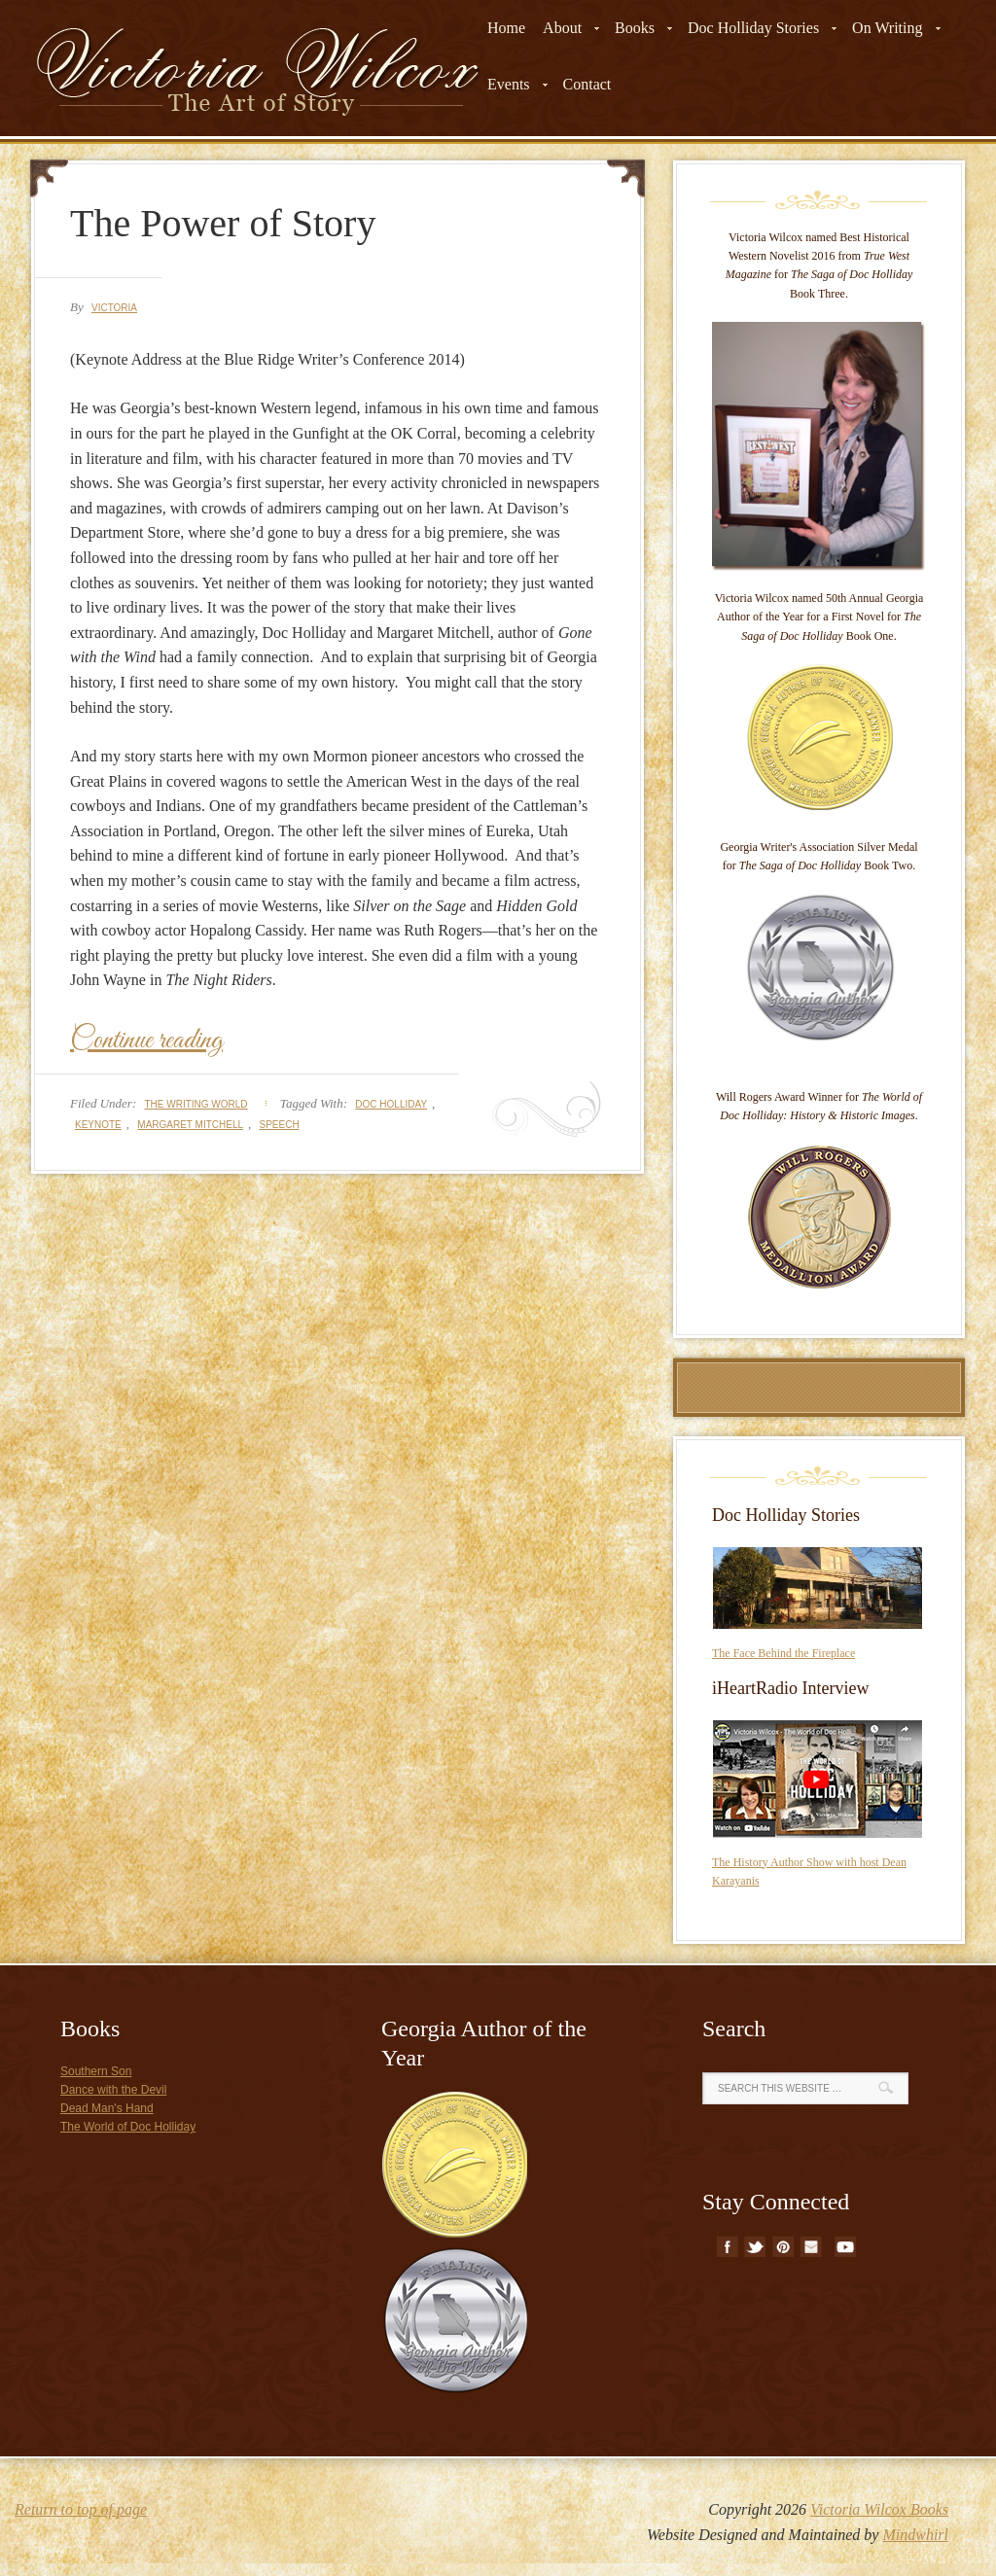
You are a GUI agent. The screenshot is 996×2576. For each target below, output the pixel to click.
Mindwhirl (915, 2534)
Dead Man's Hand (107, 2108)
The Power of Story (222, 223)
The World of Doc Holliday (128, 2127)
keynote (98, 1124)
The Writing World (195, 1104)
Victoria (114, 307)
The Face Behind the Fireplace (783, 1653)
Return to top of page (81, 2509)
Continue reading (146, 1040)
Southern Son (95, 2071)
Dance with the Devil (113, 2090)
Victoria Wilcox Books (879, 2509)
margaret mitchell (190, 1124)
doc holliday (391, 1104)
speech (280, 1124)
